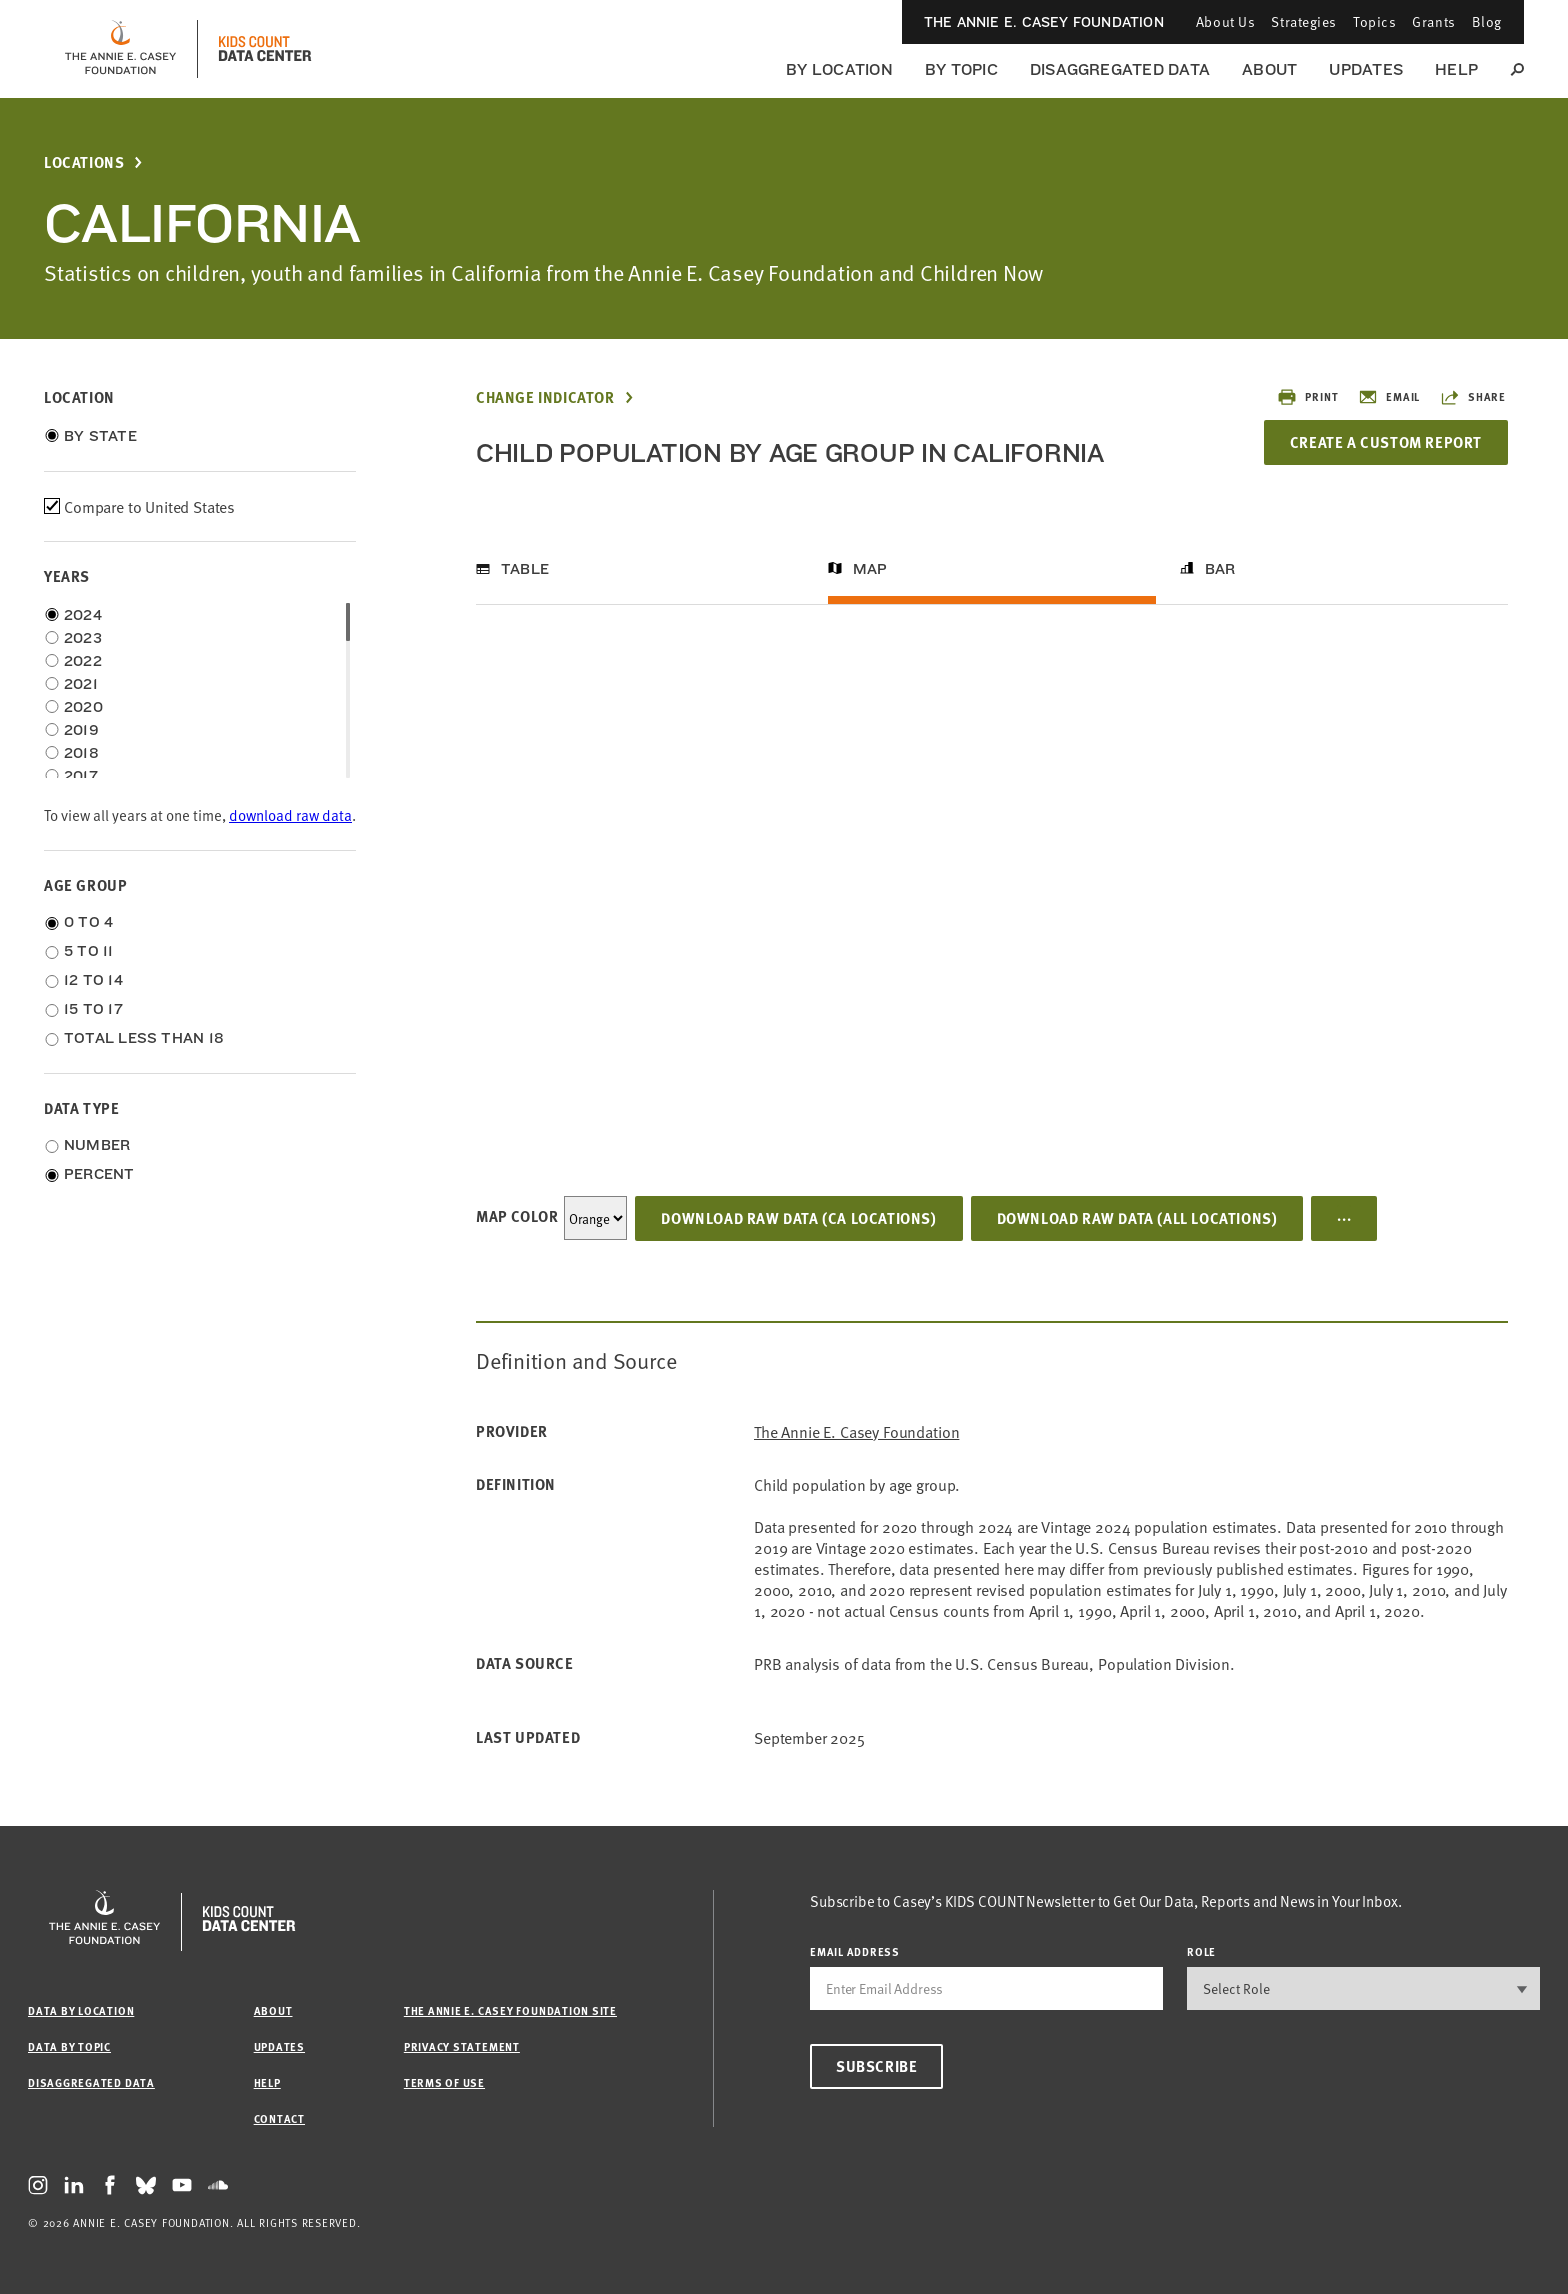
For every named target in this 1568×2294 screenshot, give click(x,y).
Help (1456, 69)
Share (1473, 397)
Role (1201, 1951)
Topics (1374, 21)
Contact (279, 2118)
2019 (81, 730)
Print (1307, 397)
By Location (839, 69)
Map (870, 569)
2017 (81, 776)
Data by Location (81, 2010)
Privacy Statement (462, 2046)
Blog (1487, 21)
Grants (1433, 21)
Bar (1220, 569)
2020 (83, 707)
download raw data (290, 814)
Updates (1366, 69)
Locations (84, 162)
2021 (81, 684)
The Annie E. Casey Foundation (1044, 22)
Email (1389, 397)
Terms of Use (444, 2082)
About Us (1225, 21)
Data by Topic (69, 2046)
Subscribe (876, 2066)
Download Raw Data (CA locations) (798, 1218)
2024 (83, 615)
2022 (83, 661)
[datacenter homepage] (265, 49)
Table (525, 569)
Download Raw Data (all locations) (1137, 1218)
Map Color (517, 1216)
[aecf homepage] (120, 49)
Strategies (1304, 21)
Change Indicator (545, 397)
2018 (81, 753)
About (1269, 69)
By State (100, 436)
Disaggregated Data (1120, 69)
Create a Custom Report (1386, 442)
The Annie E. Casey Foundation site (510, 2010)
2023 (83, 638)
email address (855, 1951)
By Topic (961, 69)
